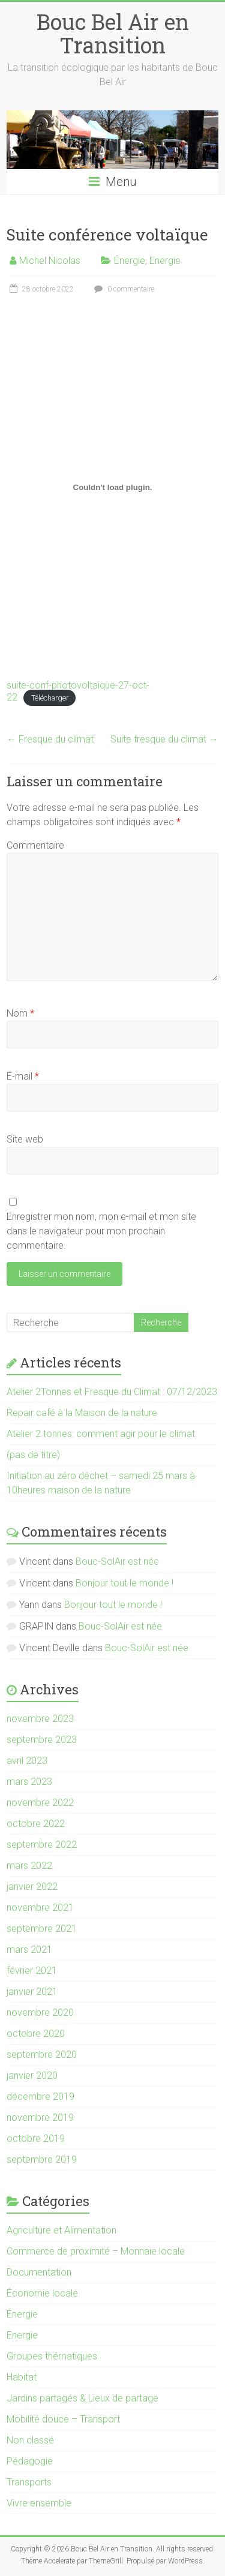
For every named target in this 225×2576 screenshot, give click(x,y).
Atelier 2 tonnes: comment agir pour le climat (101, 1433)
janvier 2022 (32, 1886)
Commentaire (35, 845)
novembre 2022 (40, 1802)
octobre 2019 (36, 2138)
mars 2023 (29, 1781)
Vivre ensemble (39, 2503)
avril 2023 (27, 1760)
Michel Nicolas (49, 260)
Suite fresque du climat (164, 739)
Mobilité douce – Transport (63, 2419)
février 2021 (32, 1970)
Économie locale (42, 2293)
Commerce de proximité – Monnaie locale (96, 2251)
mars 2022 (29, 1865)
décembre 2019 (40, 2096)
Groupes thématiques (52, 2356)
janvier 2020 (32, 2075)
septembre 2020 (42, 2054)
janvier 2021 (32, 1991)
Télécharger (49, 697)
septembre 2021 (42, 1928)
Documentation (39, 2272)
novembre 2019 (40, 2117)
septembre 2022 (42, 1844)
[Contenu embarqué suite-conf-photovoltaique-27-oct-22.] (112, 487)
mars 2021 (29, 1949)
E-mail (23, 1076)
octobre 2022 (36, 1823)
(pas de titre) (33, 1454)
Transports (29, 2482)
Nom (20, 1013)
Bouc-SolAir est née (117, 1561)
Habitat (22, 2377)
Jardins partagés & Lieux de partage (82, 2398)
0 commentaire (122, 289)
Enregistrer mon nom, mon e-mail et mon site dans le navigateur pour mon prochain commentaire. (101, 1231)
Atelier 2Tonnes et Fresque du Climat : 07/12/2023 (112, 1391)
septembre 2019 (42, 2159)
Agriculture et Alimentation (61, 2230)
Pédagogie (30, 2461)
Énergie (129, 260)
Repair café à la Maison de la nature (82, 1412)
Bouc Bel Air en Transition (113, 33)
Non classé (30, 2440)
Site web (25, 1139)
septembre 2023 (42, 1739)
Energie (165, 260)
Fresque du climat (50, 739)
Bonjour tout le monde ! (124, 1583)
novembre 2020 (40, 2012)
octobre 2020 (36, 2033)
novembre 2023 (40, 1718)
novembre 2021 (40, 1907)
